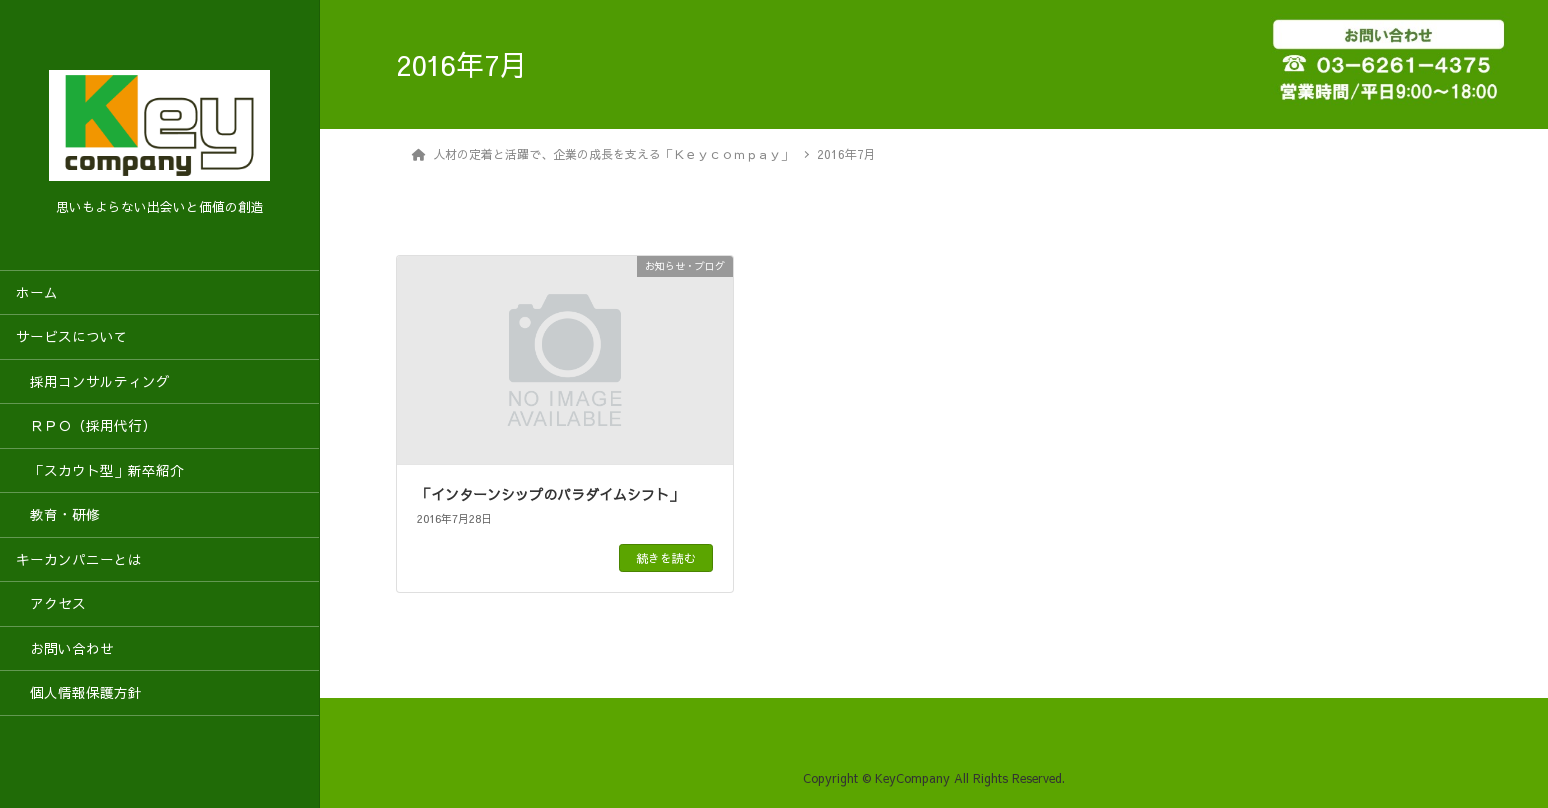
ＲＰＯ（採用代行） (86, 425)
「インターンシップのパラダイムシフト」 (550, 494)
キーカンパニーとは (79, 559)
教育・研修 (58, 514)
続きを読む (666, 558)
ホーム (37, 292)
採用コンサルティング (93, 381)
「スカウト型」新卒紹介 (100, 470)
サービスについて (72, 336)
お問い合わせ (65, 648)
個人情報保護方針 (79, 692)
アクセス (51, 603)
